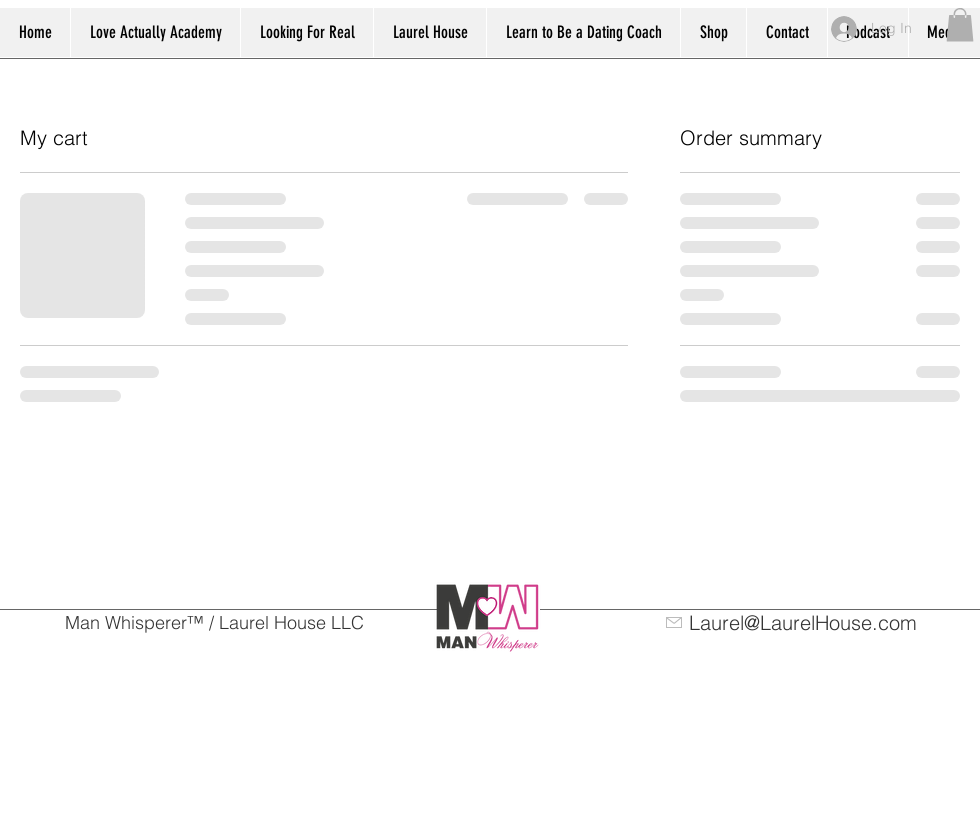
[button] (960, 24)
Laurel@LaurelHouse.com (803, 622)
